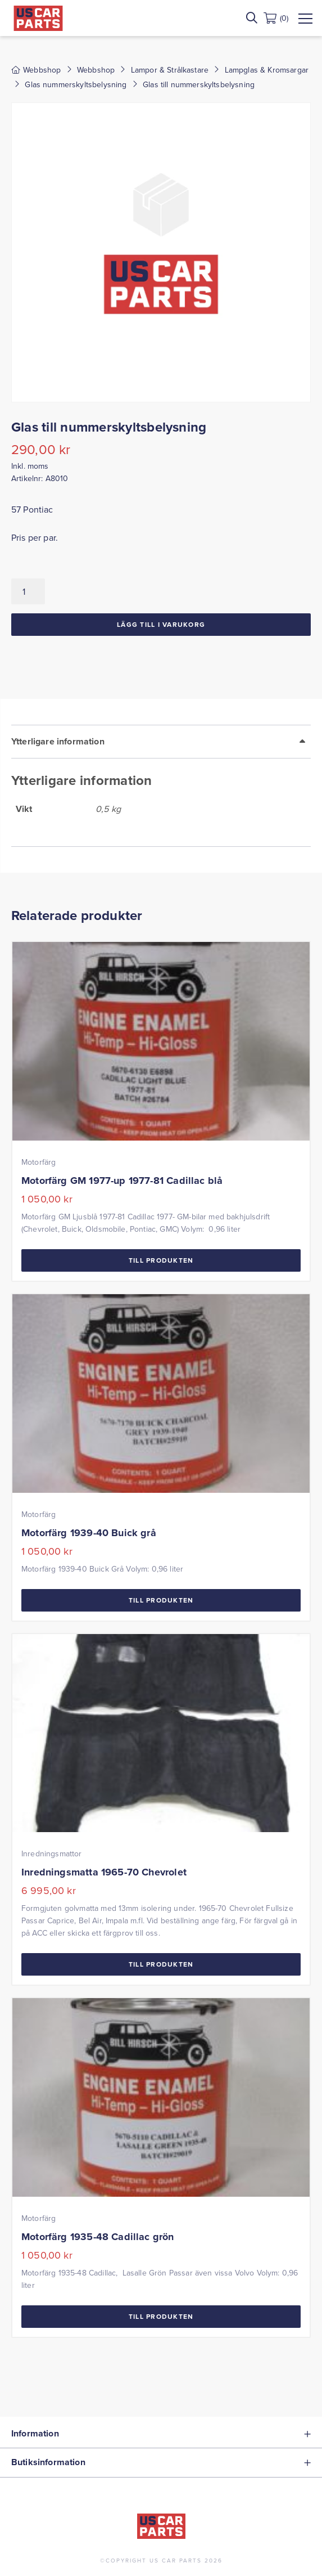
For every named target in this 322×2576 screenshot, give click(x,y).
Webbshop (96, 69)
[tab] (161, 786)
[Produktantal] (28, 591)
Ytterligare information (58, 741)
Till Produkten (161, 1260)
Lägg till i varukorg (161, 624)
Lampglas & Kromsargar (267, 69)
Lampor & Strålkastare (169, 69)
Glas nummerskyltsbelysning (75, 84)
